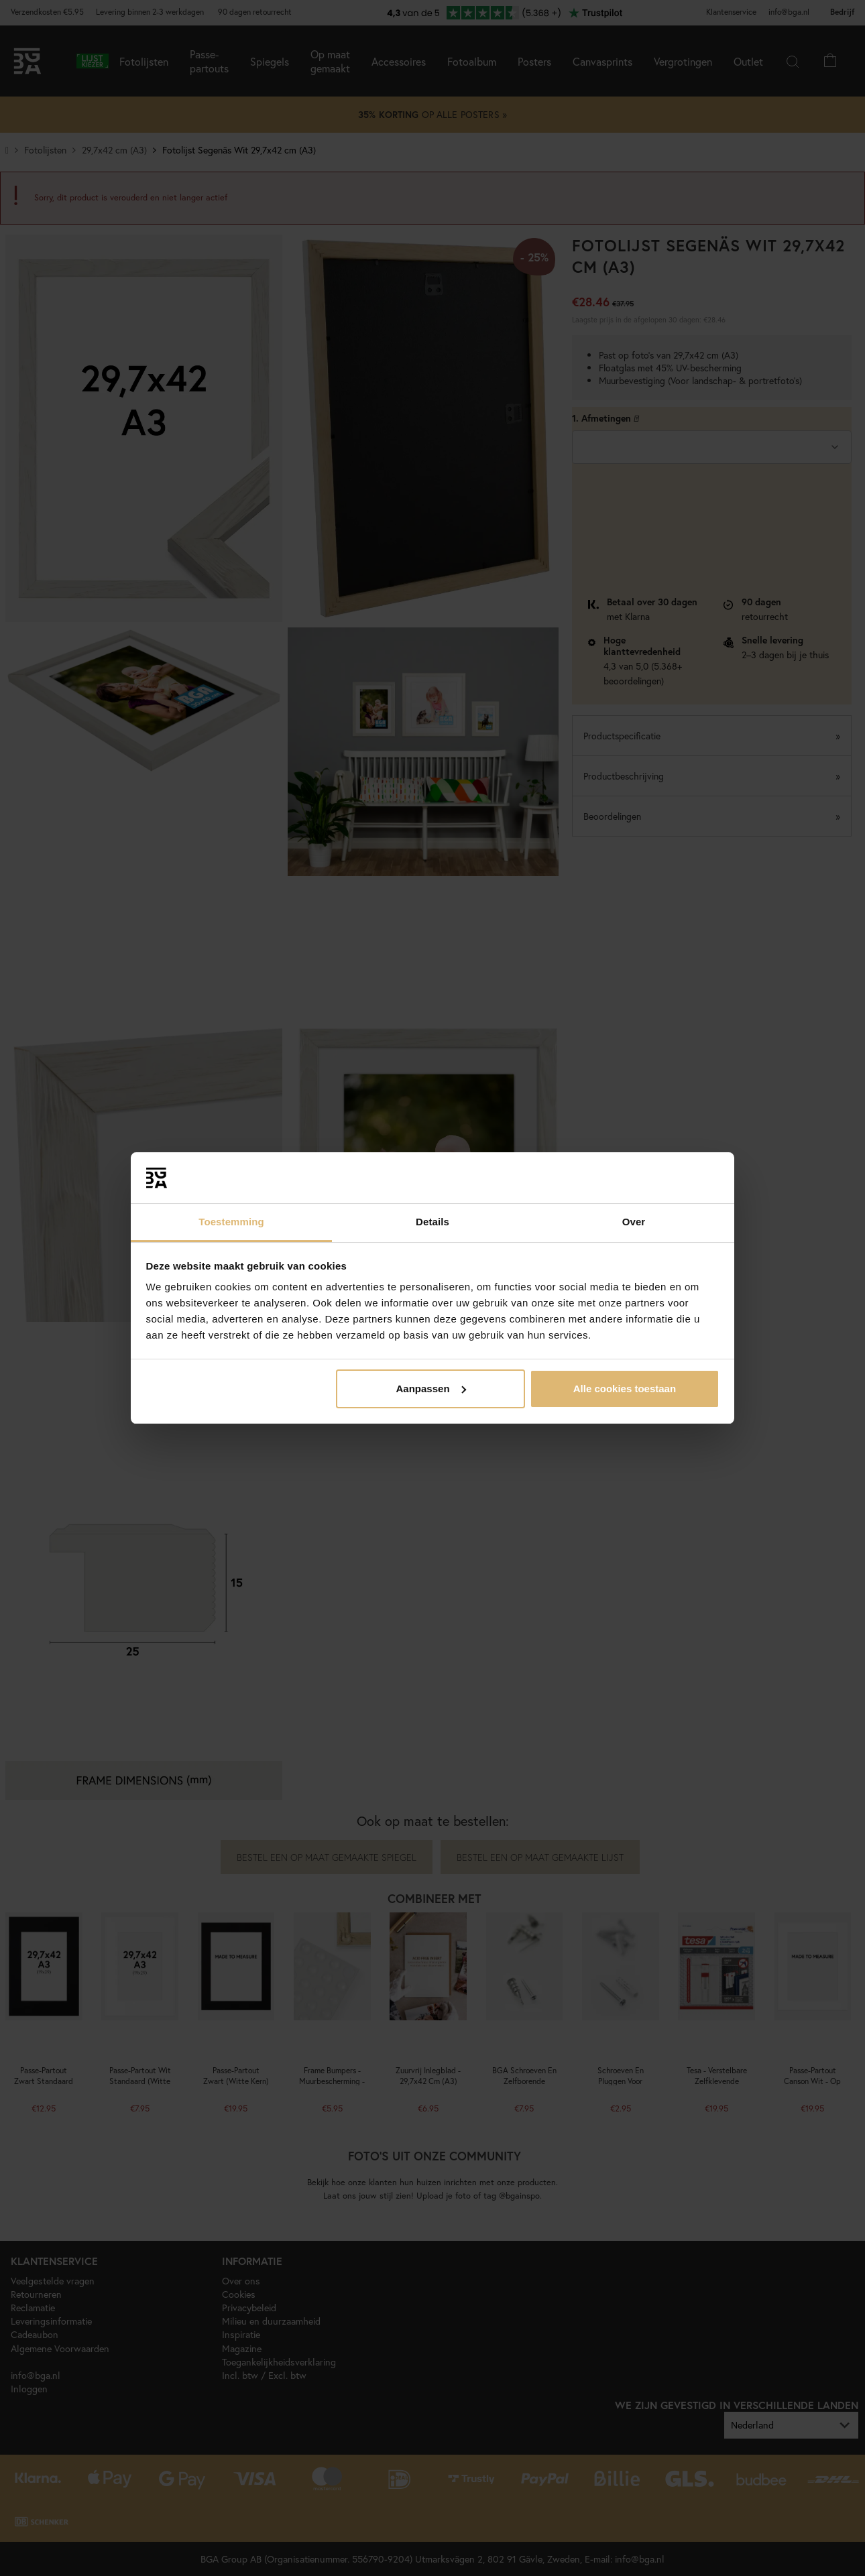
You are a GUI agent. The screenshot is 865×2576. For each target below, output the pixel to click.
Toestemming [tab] (231, 1221)
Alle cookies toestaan (624, 1388)
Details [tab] (432, 1221)
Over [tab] (634, 1221)
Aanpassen (431, 1388)
